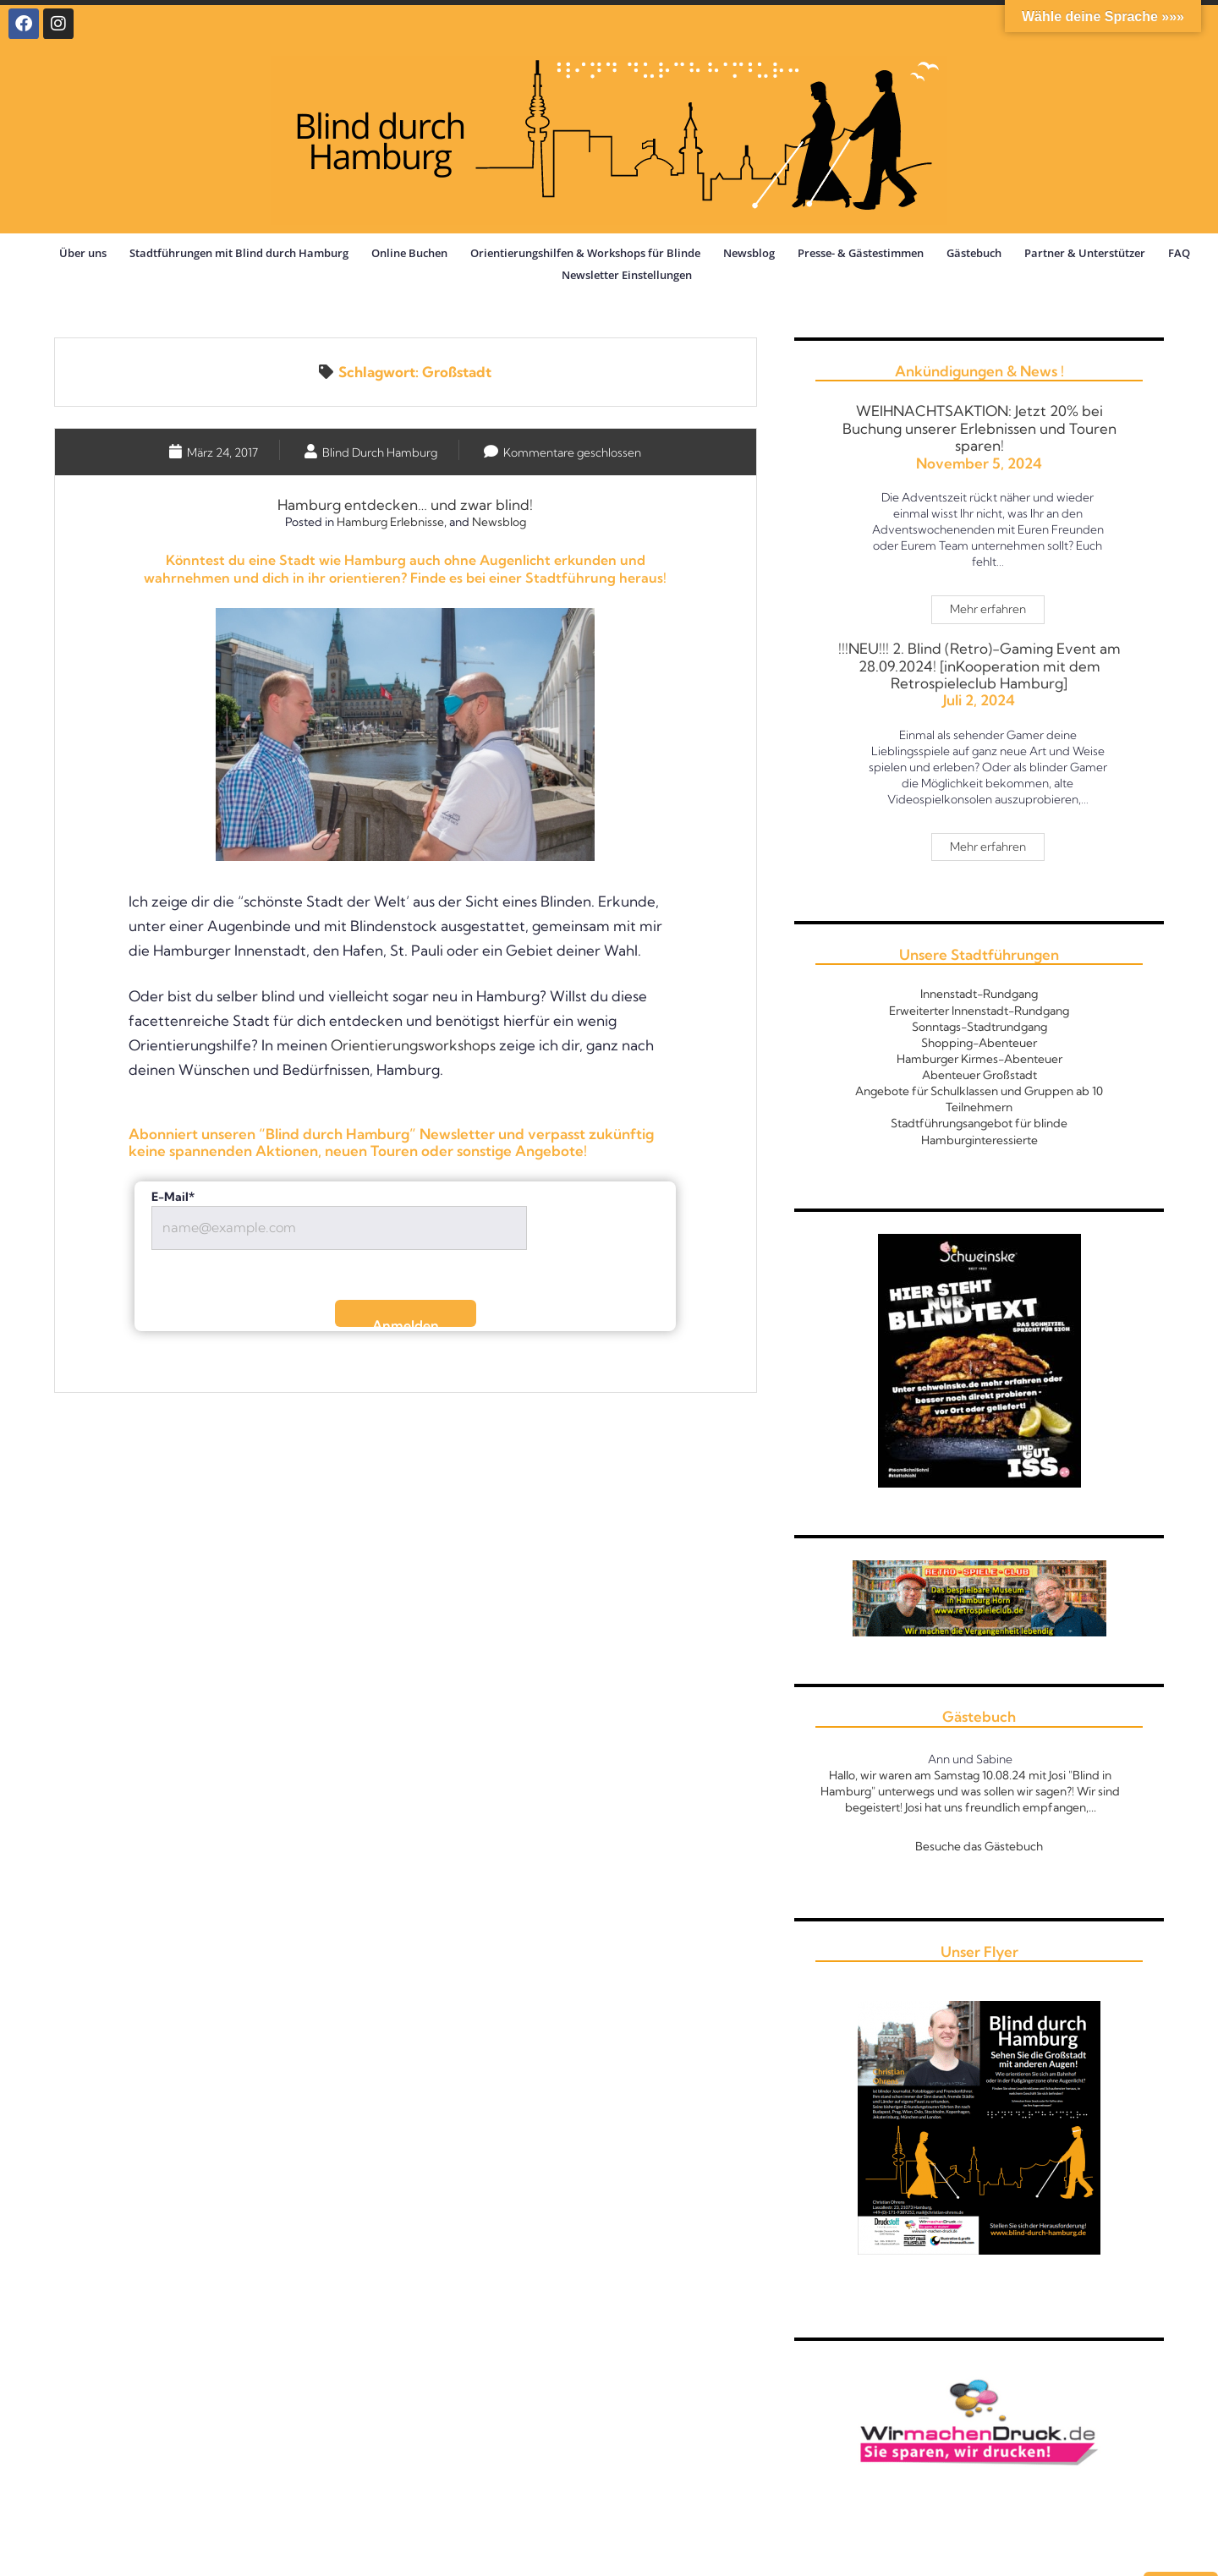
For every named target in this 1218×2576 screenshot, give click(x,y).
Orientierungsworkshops (413, 1045)
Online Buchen (409, 252)
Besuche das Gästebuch (979, 1846)
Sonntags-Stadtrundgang (979, 1026)
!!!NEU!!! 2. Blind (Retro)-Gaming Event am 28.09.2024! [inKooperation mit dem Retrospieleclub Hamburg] (979, 665)
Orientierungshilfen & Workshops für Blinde (585, 252)
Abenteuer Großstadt (979, 1074)
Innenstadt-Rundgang (979, 993)
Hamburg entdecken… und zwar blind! (405, 504)
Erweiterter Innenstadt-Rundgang (979, 1010)
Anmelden (405, 1322)
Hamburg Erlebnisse (390, 521)
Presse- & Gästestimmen (861, 252)
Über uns (83, 252)
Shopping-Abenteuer (979, 1042)
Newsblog (749, 252)
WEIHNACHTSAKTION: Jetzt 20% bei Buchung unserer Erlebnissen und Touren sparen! (979, 428)
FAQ (1179, 252)
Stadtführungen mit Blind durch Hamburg (238, 252)
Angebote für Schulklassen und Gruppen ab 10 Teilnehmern (979, 1099)
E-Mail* (173, 1196)
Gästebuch (973, 252)
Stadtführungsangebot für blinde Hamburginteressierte (979, 1131)
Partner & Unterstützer (1084, 252)
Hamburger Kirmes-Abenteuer (979, 1058)
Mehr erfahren (997, 606)
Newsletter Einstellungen (627, 274)
